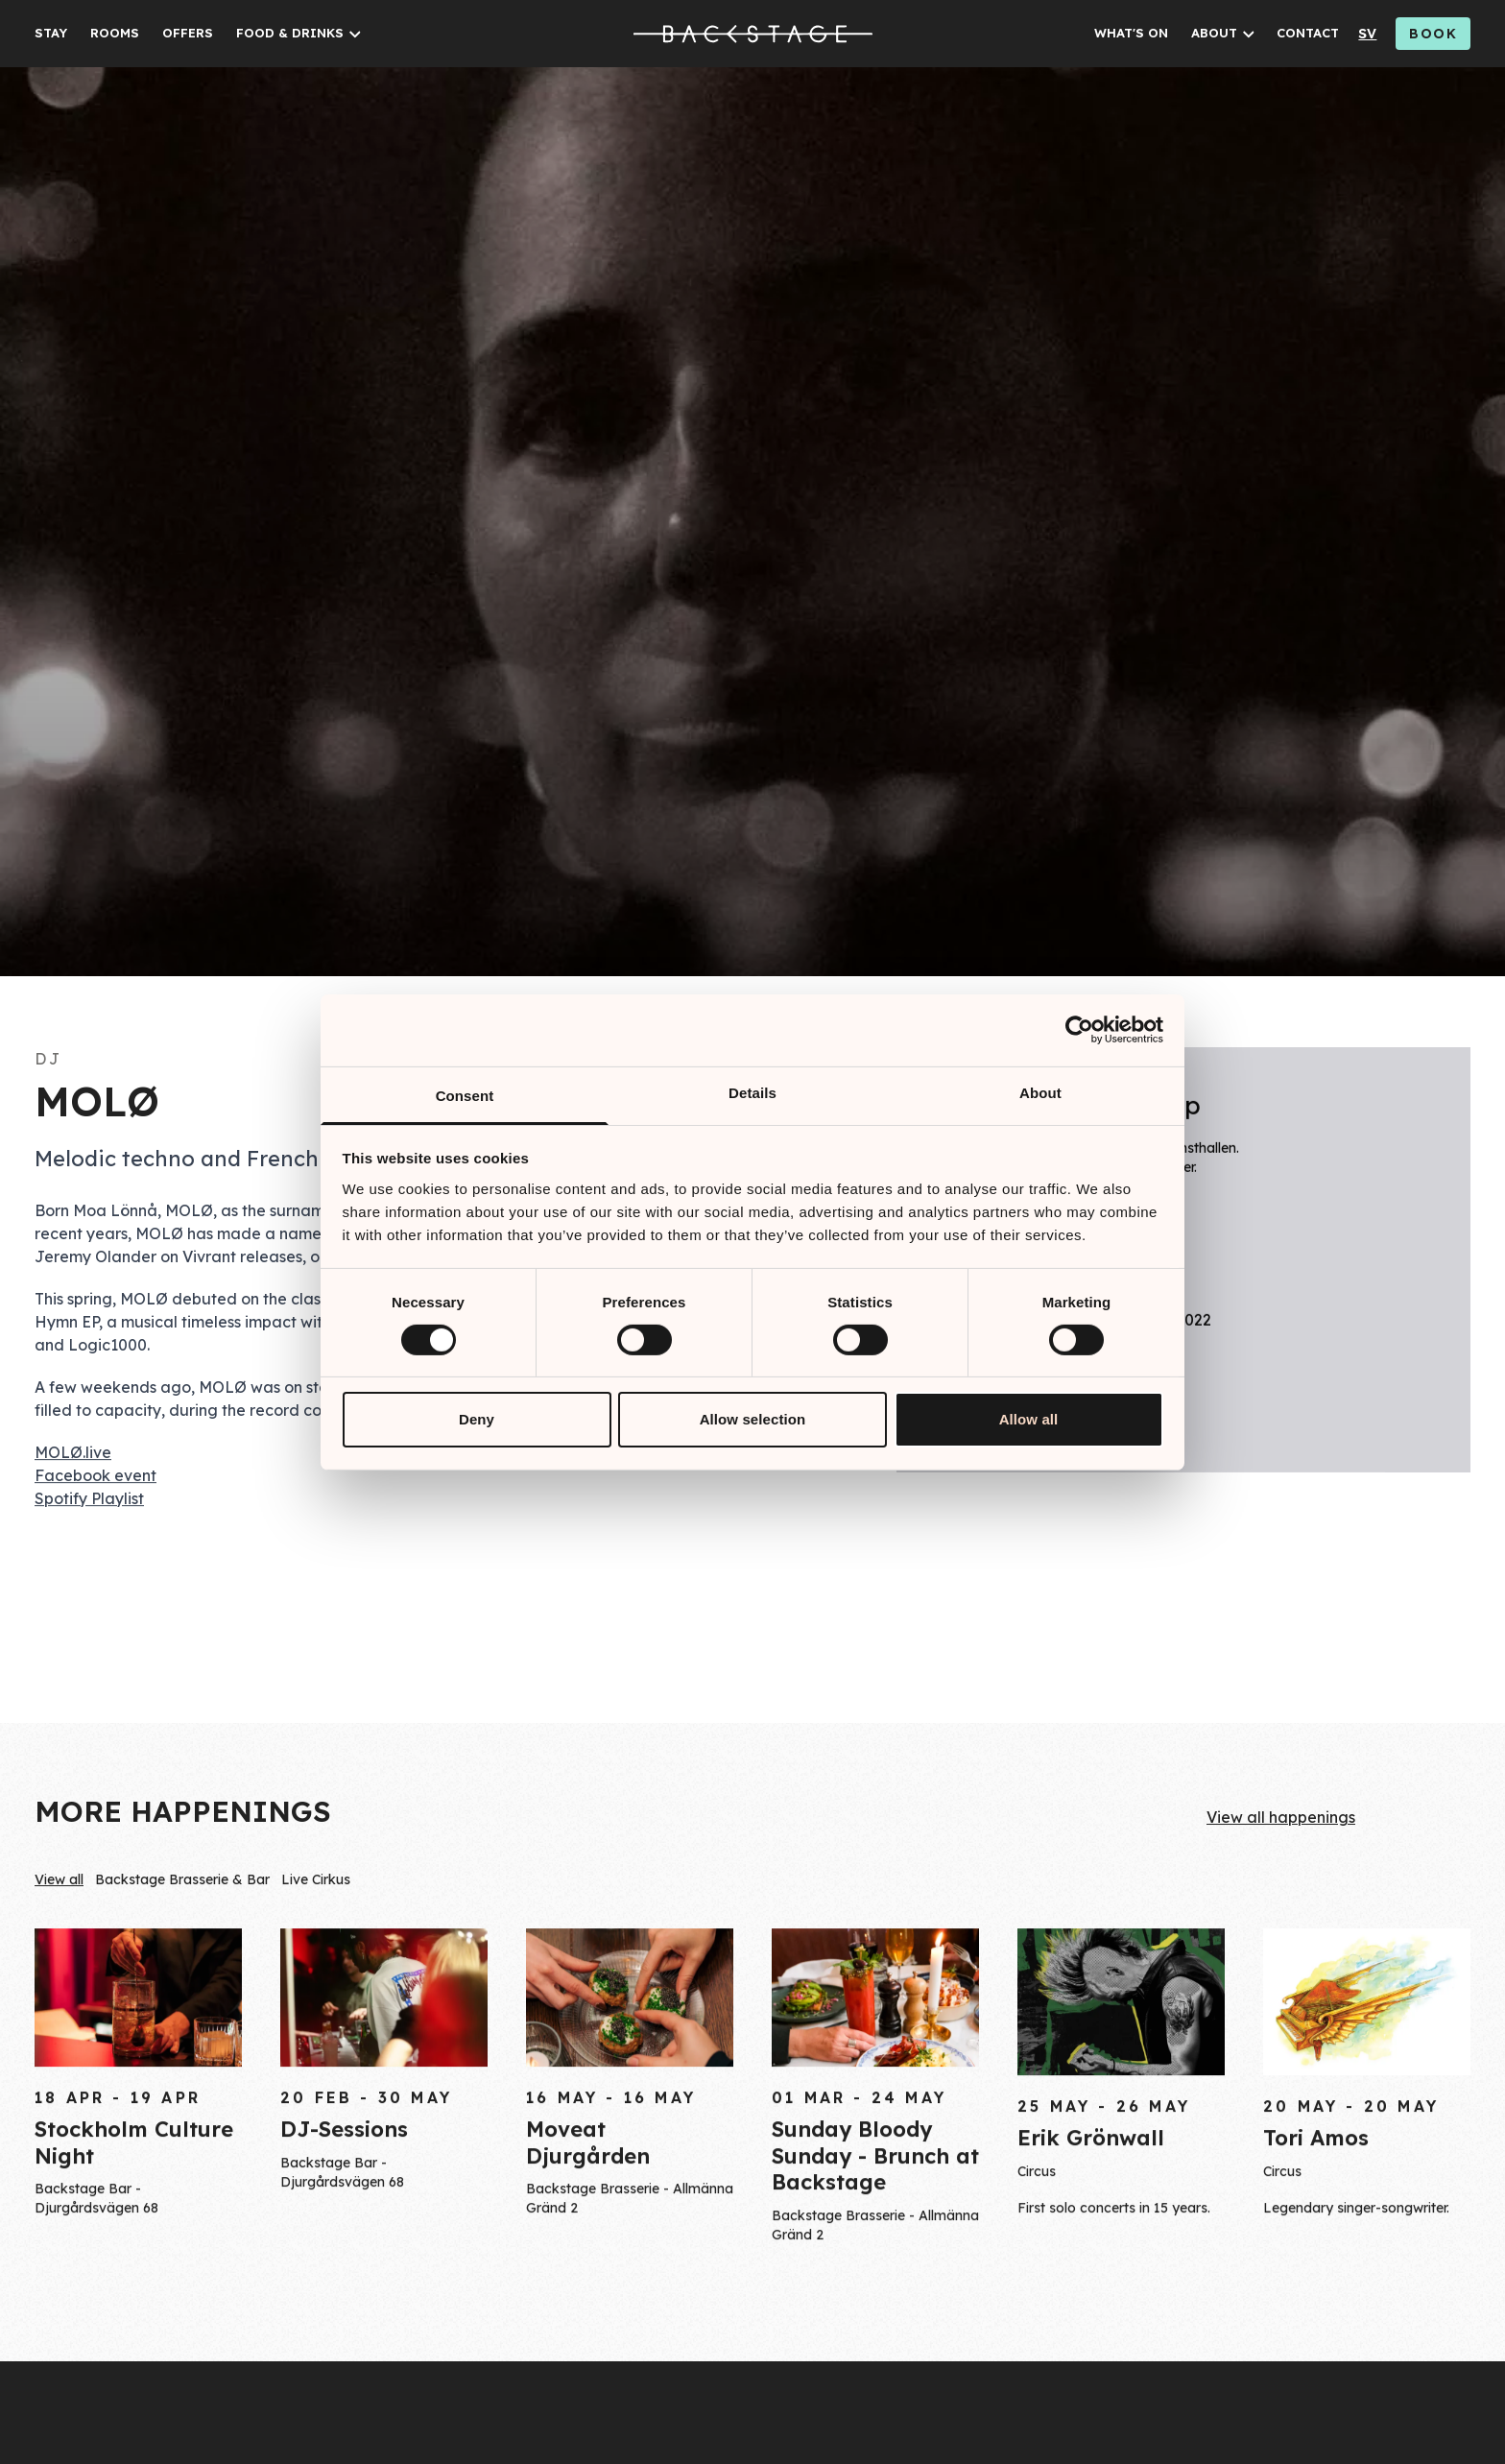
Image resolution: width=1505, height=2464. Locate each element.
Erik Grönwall (1090, 2145)
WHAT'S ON (1131, 32)
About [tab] (1040, 1092)
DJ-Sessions (344, 2136)
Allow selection (753, 1419)
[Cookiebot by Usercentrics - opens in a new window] (1079, 1030)
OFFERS (187, 32)
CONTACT (1308, 32)
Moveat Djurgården (588, 2149)
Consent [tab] (465, 1095)
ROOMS (114, 32)
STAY (51, 32)
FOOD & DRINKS (290, 32)
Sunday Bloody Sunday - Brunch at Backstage (875, 2162)
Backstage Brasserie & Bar (182, 1882)
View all (59, 1882)
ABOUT (1214, 32)
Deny (476, 1419)
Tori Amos (1316, 2145)
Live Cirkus (315, 1882)
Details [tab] (752, 1092)
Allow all (1029, 1419)
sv (1367, 33)
